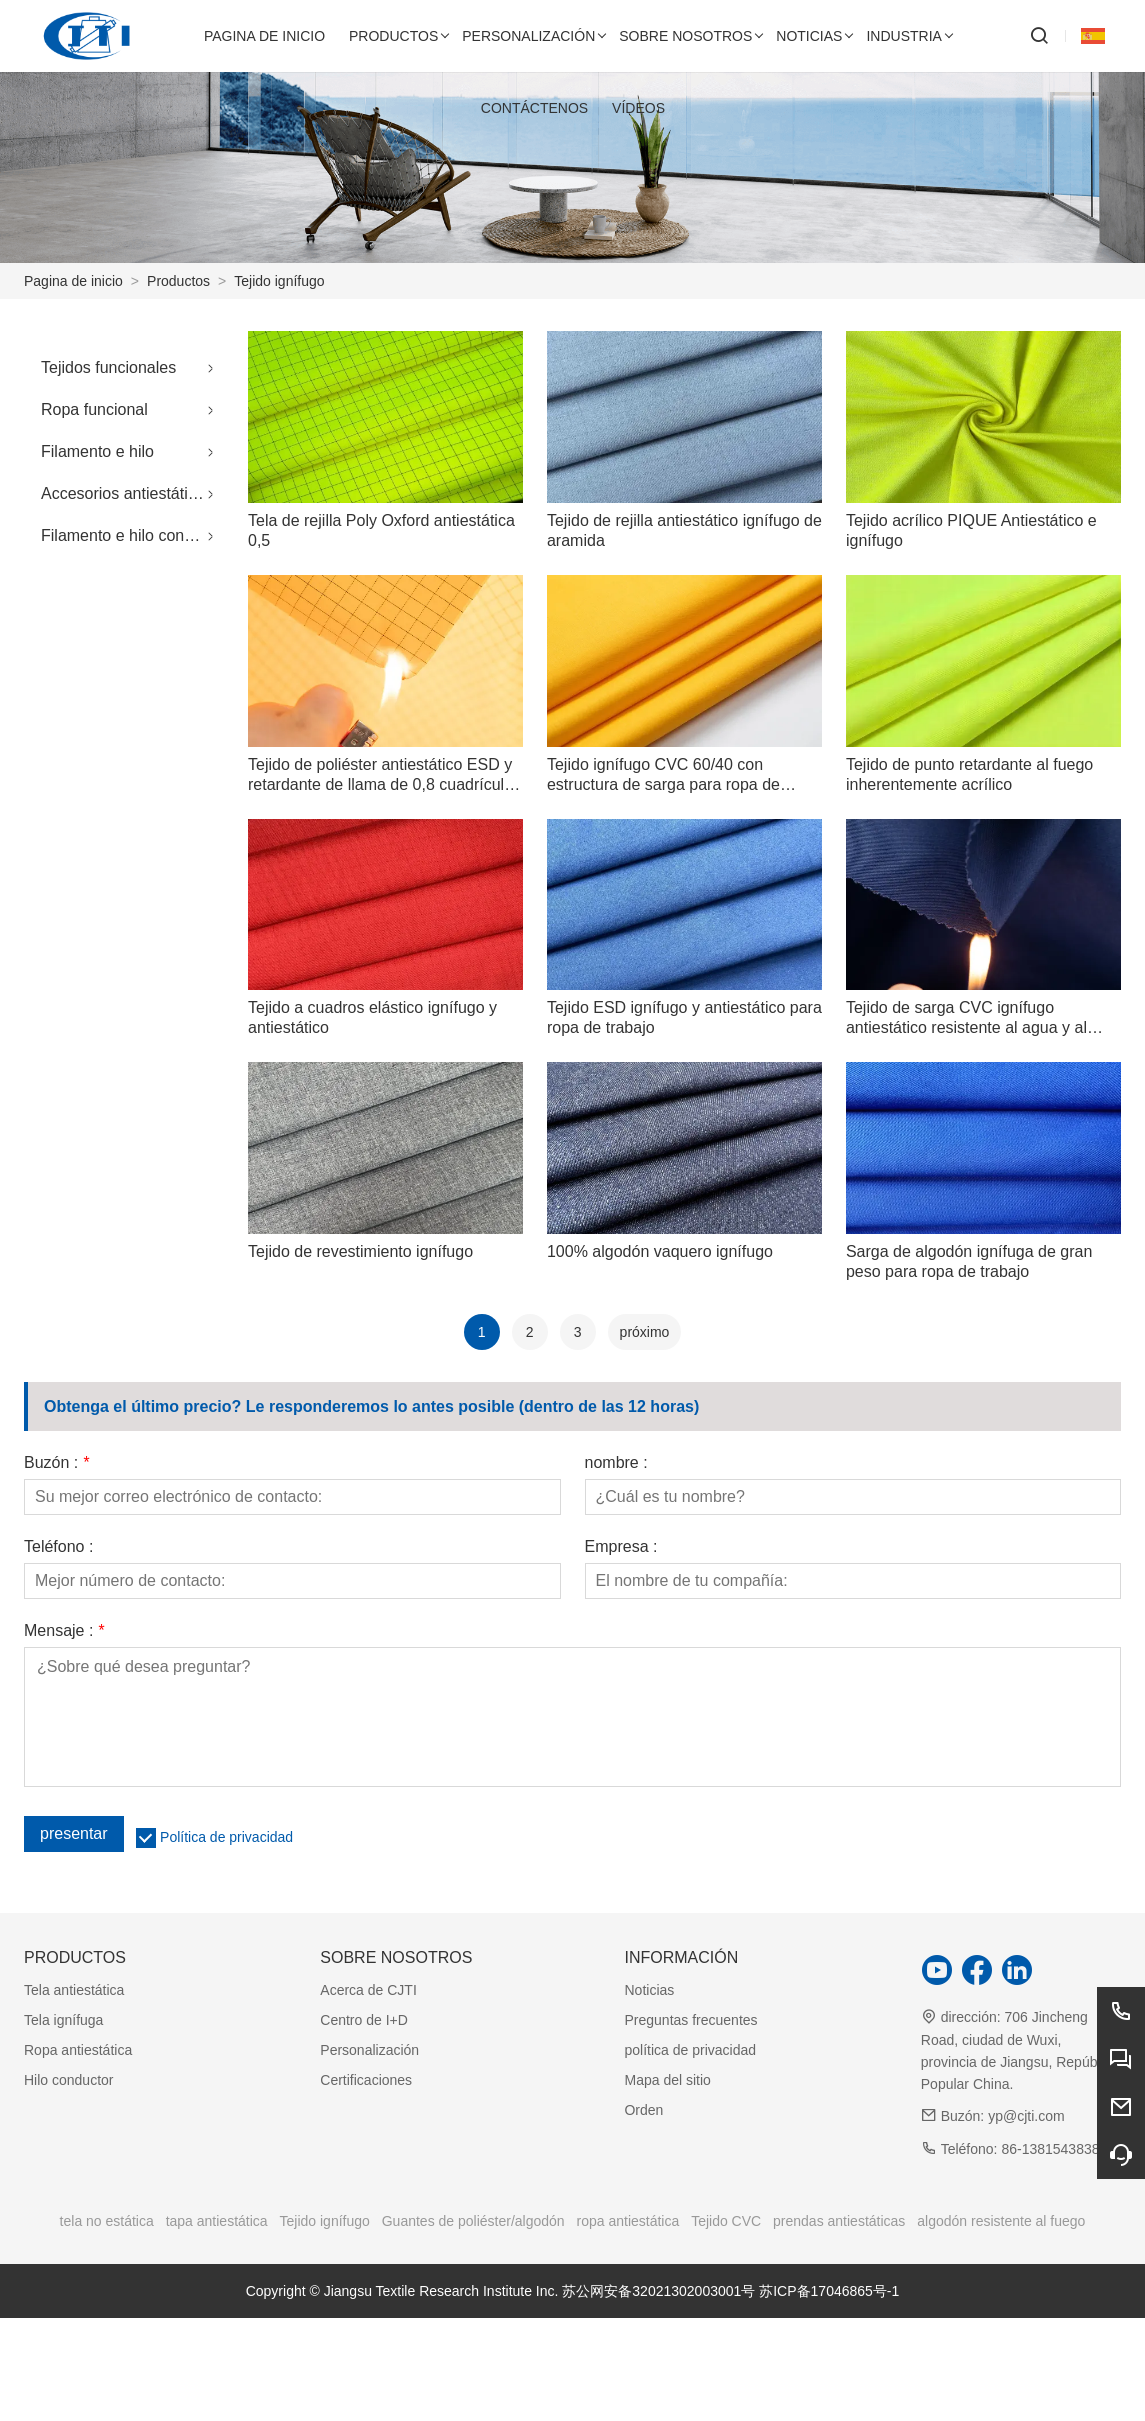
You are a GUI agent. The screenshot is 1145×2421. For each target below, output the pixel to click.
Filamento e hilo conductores (132, 535)
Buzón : (56, 1463)
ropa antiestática (628, 2221)
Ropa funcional (94, 409)
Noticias (649, 1990)
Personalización (369, 2050)
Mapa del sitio (667, 2080)
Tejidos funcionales (108, 367)
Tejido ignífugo (279, 281)
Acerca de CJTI (368, 1990)
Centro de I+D (364, 2020)
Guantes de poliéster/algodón (473, 2221)
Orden (643, 2110)
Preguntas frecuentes (690, 2020)
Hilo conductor (69, 2080)
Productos (178, 281)
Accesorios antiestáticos (127, 493)
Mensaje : (64, 1631)
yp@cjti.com (1026, 2116)
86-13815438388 (1054, 2149)
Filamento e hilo (97, 451)
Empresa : (621, 1547)
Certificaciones (366, 2080)
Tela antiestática (74, 1990)
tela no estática (107, 2221)
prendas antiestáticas (839, 2221)
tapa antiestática (217, 2221)
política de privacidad (690, 2050)
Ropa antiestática (78, 2050)
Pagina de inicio (73, 281)
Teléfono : (58, 1547)
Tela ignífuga (63, 2020)
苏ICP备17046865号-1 (829, 2291)
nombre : (616, 1463)
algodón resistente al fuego (1001, 2221)
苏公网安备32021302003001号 (658, 2291)
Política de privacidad (226, 1837)
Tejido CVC (726, 2221)
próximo (645, 1332)
